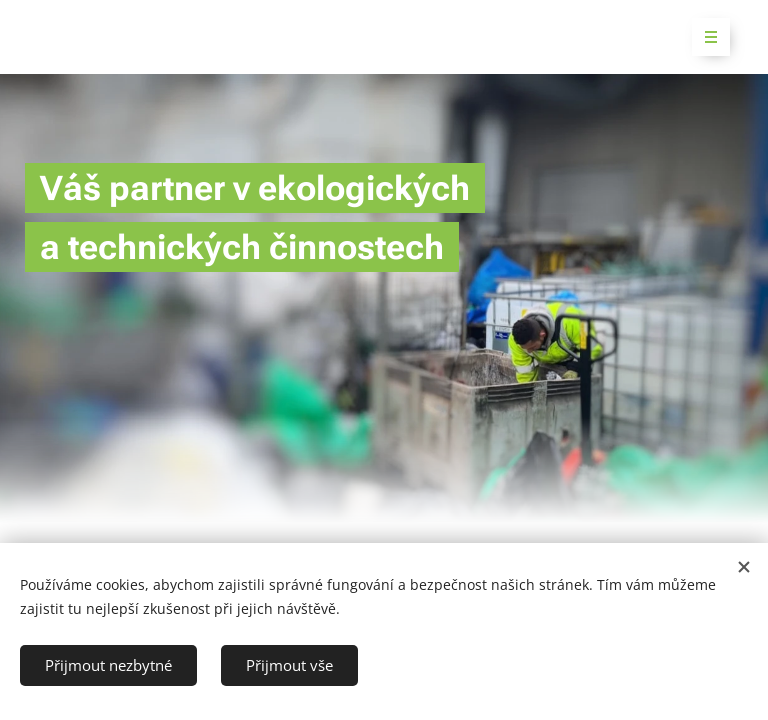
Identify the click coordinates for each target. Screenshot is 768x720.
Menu (704, 37)
